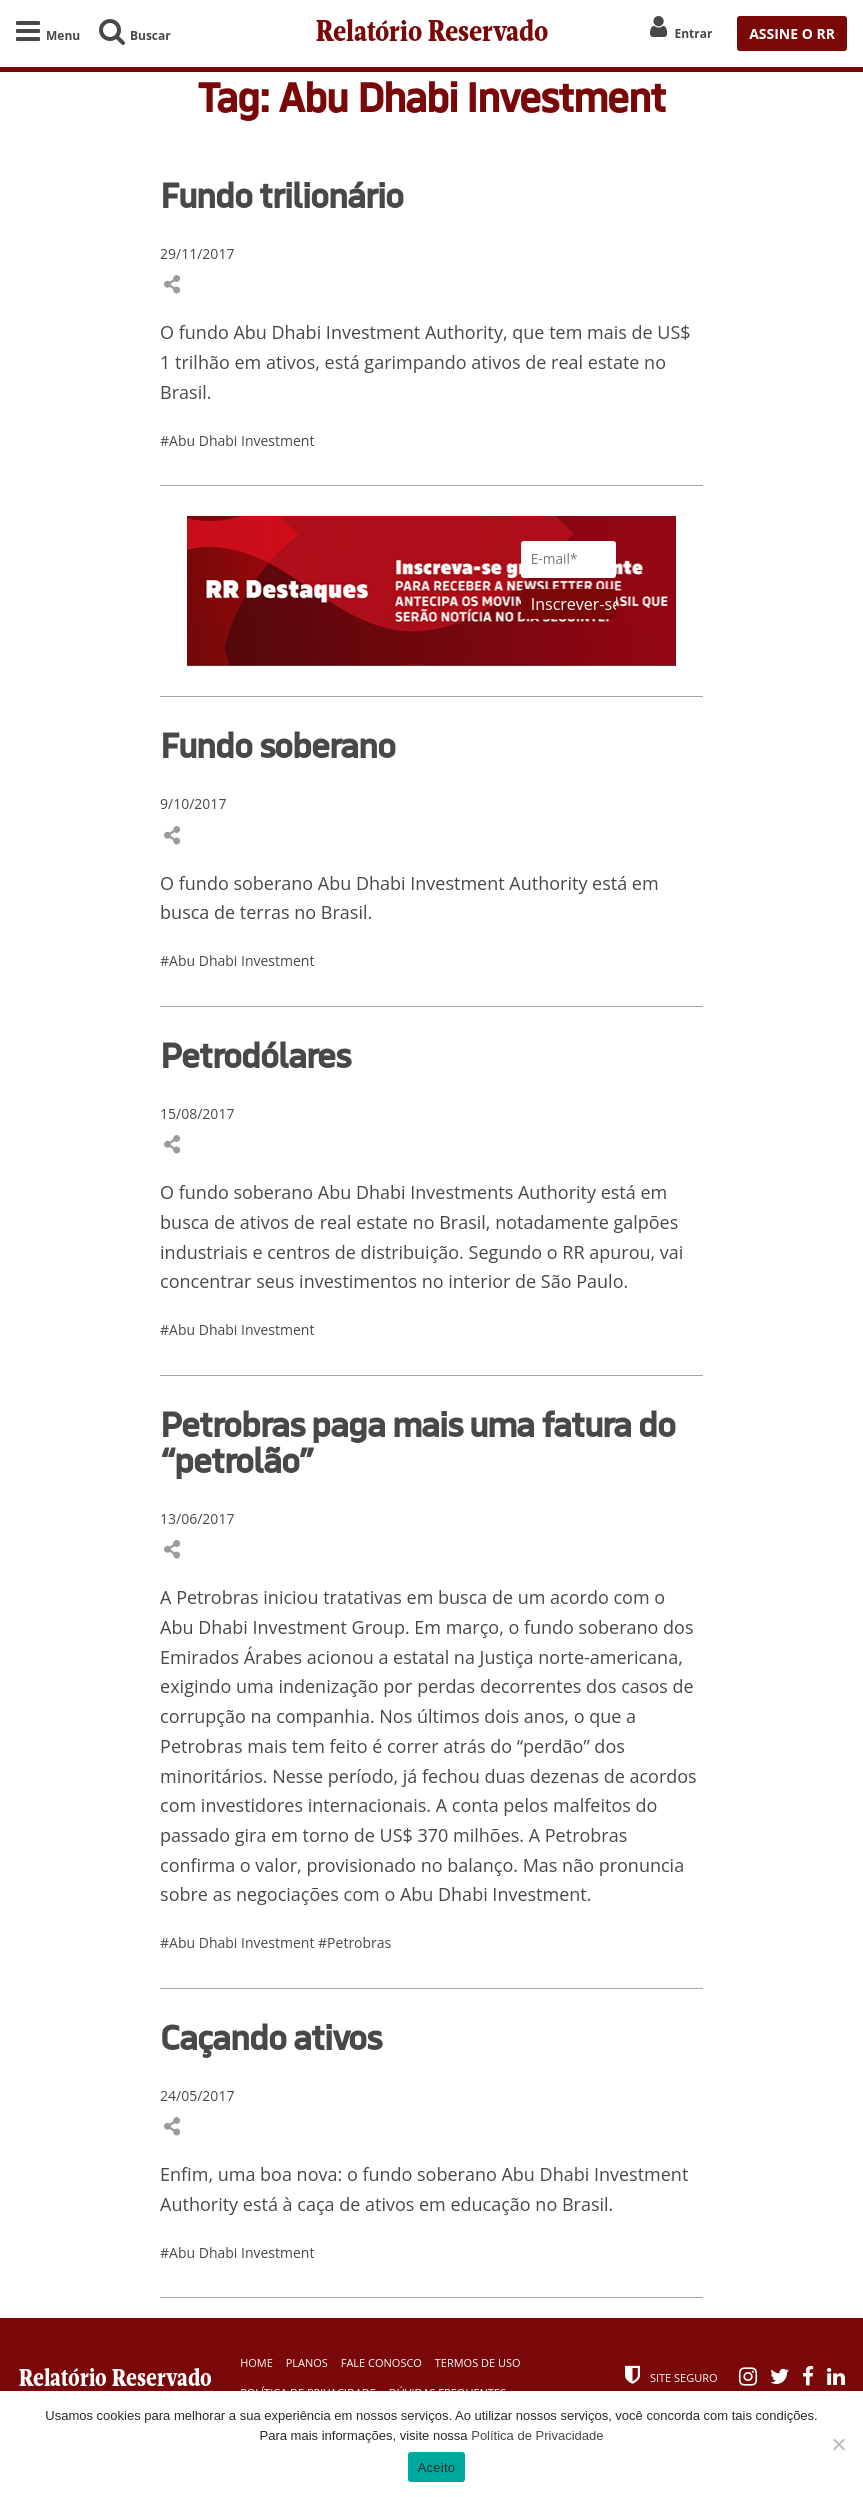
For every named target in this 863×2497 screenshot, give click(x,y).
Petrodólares (255, 1055)
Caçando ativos (270, 2037)
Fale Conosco (381, 2362)
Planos (307, 2362)
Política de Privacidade (537, 2435)
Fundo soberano (277, 745)
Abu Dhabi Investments (415, 1193)
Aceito (437, 2467)
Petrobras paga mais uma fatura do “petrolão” (417, 1442)
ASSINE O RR (792, 33)
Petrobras (217, 1598)
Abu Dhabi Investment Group (282, 1627)
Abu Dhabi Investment (326, 333)
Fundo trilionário (281, 195)
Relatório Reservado (432, 33)
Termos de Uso (478, 2362)
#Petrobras (354, 1942)
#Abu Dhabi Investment (237, 440)
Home (256, 2362)
